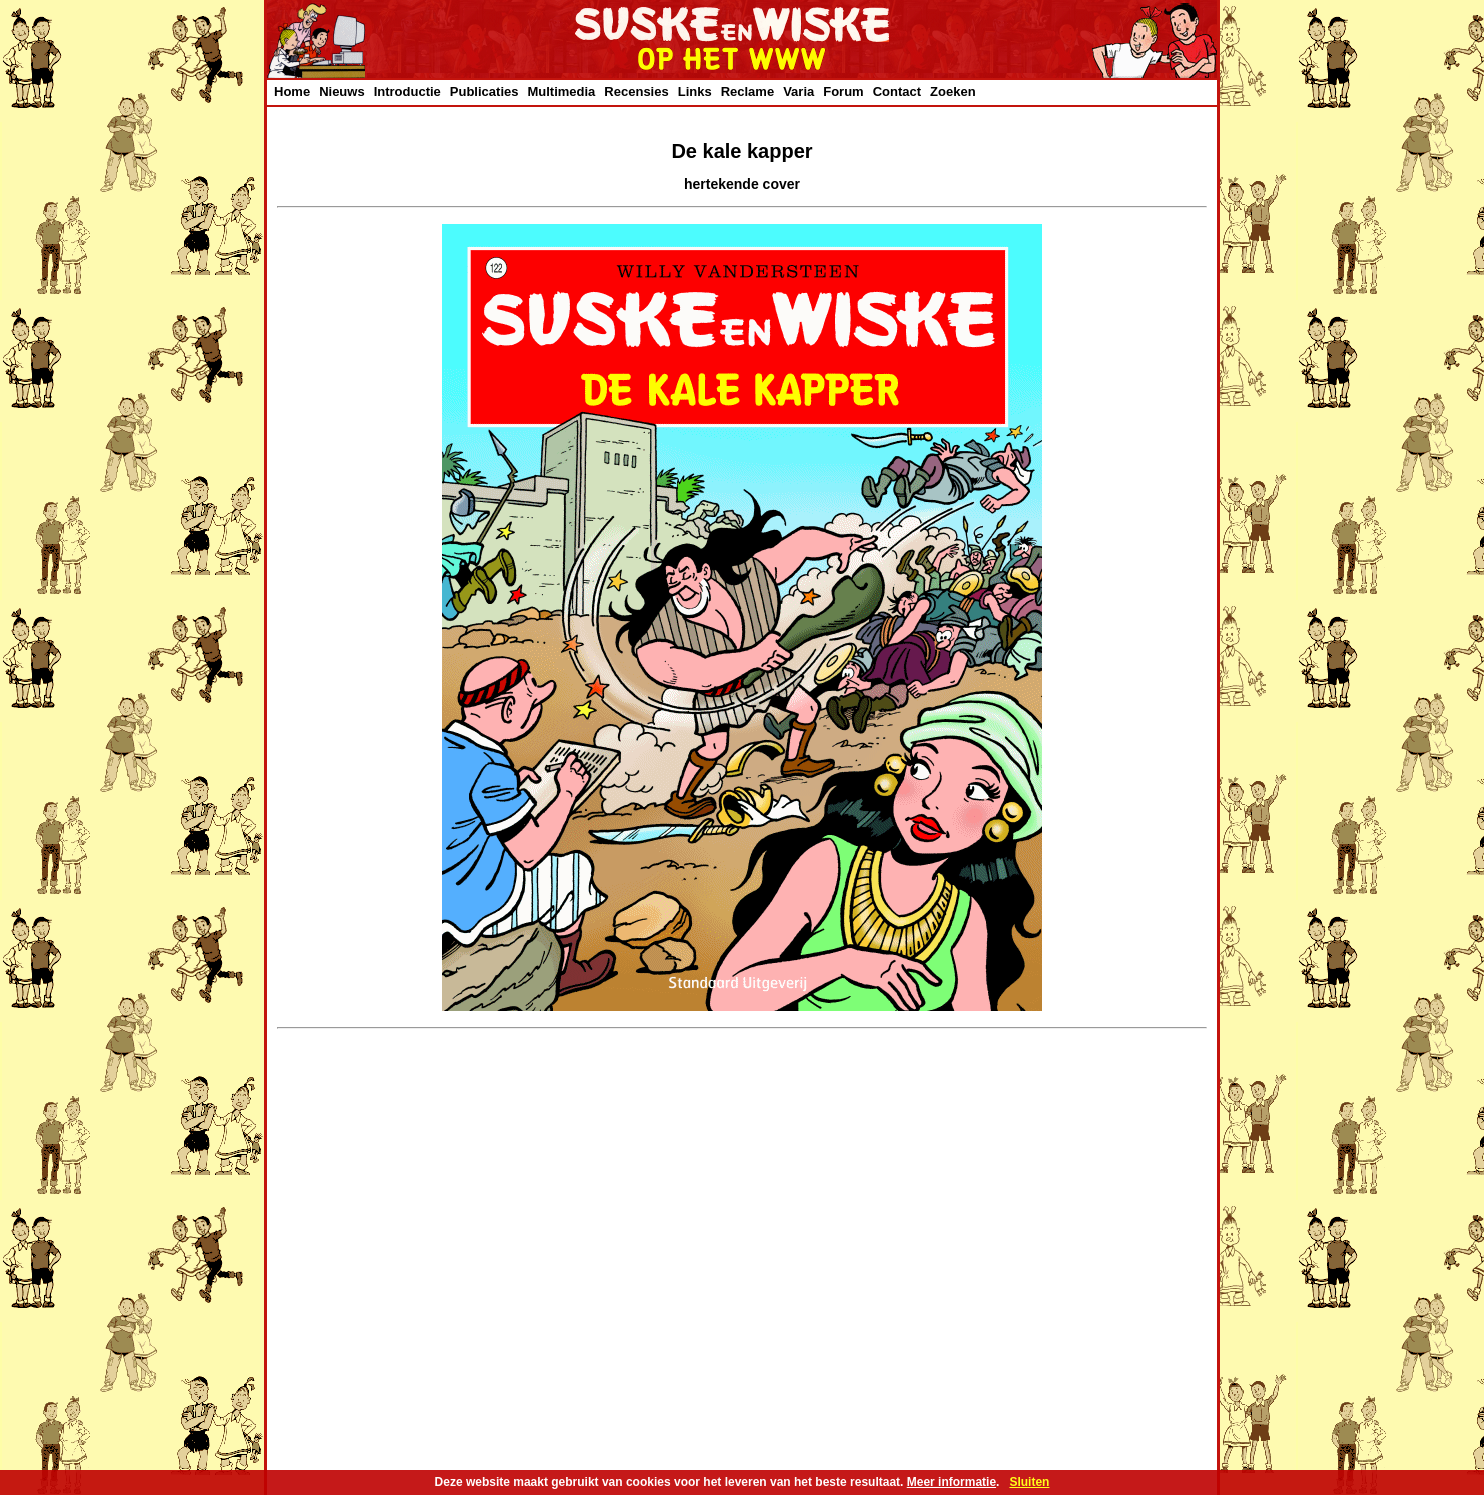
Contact (897, 91)
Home (292, 91)
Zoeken (953, 91)
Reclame (747, 91)
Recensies (636, 91)
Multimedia (561, 91)
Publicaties (484, 91)
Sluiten (1029, 1482)
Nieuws (342, 91)
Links (695, 91)
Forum (843, 91)
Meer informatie (951, 1482)
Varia (798, 91)
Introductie (407, 91)
